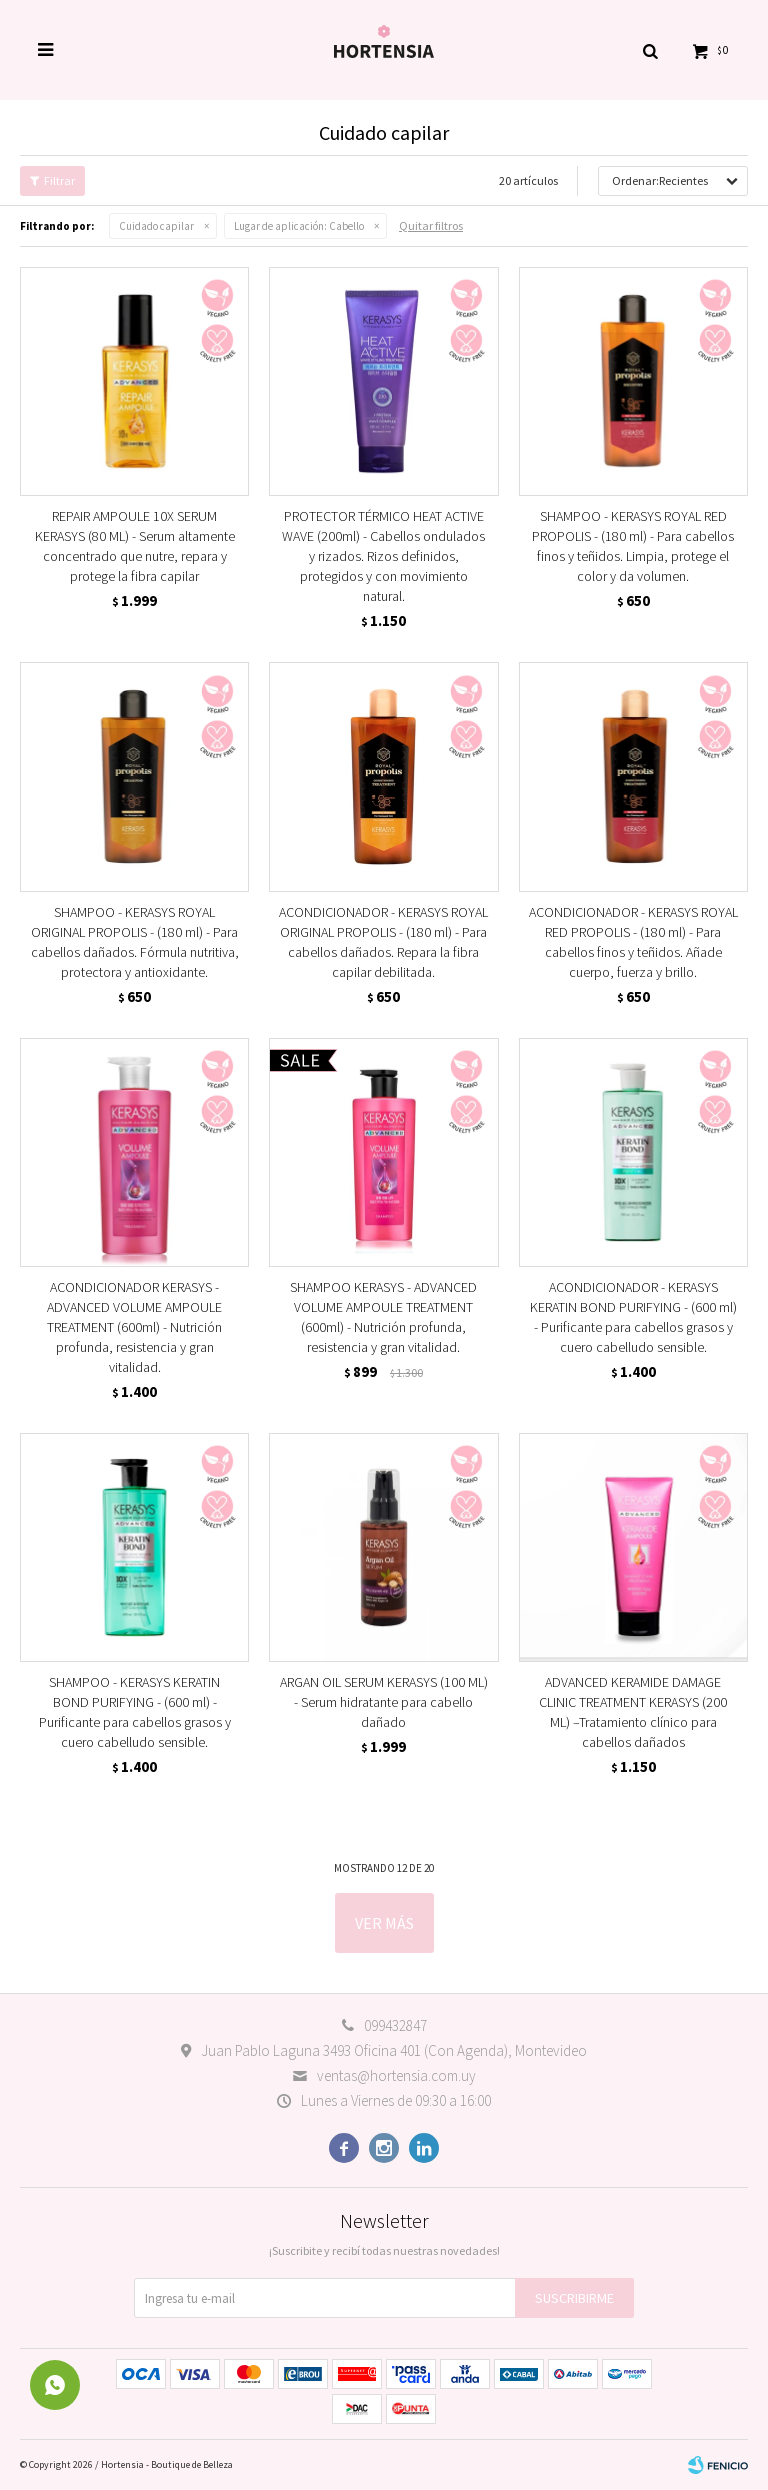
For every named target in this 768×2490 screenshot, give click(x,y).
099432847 (395, 2025)
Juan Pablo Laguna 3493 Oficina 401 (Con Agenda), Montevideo (394, 2050)
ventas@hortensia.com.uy (396, 2075)
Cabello (299, 226)
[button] (650, 50)
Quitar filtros (431, 225)
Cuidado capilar (156, 226)
